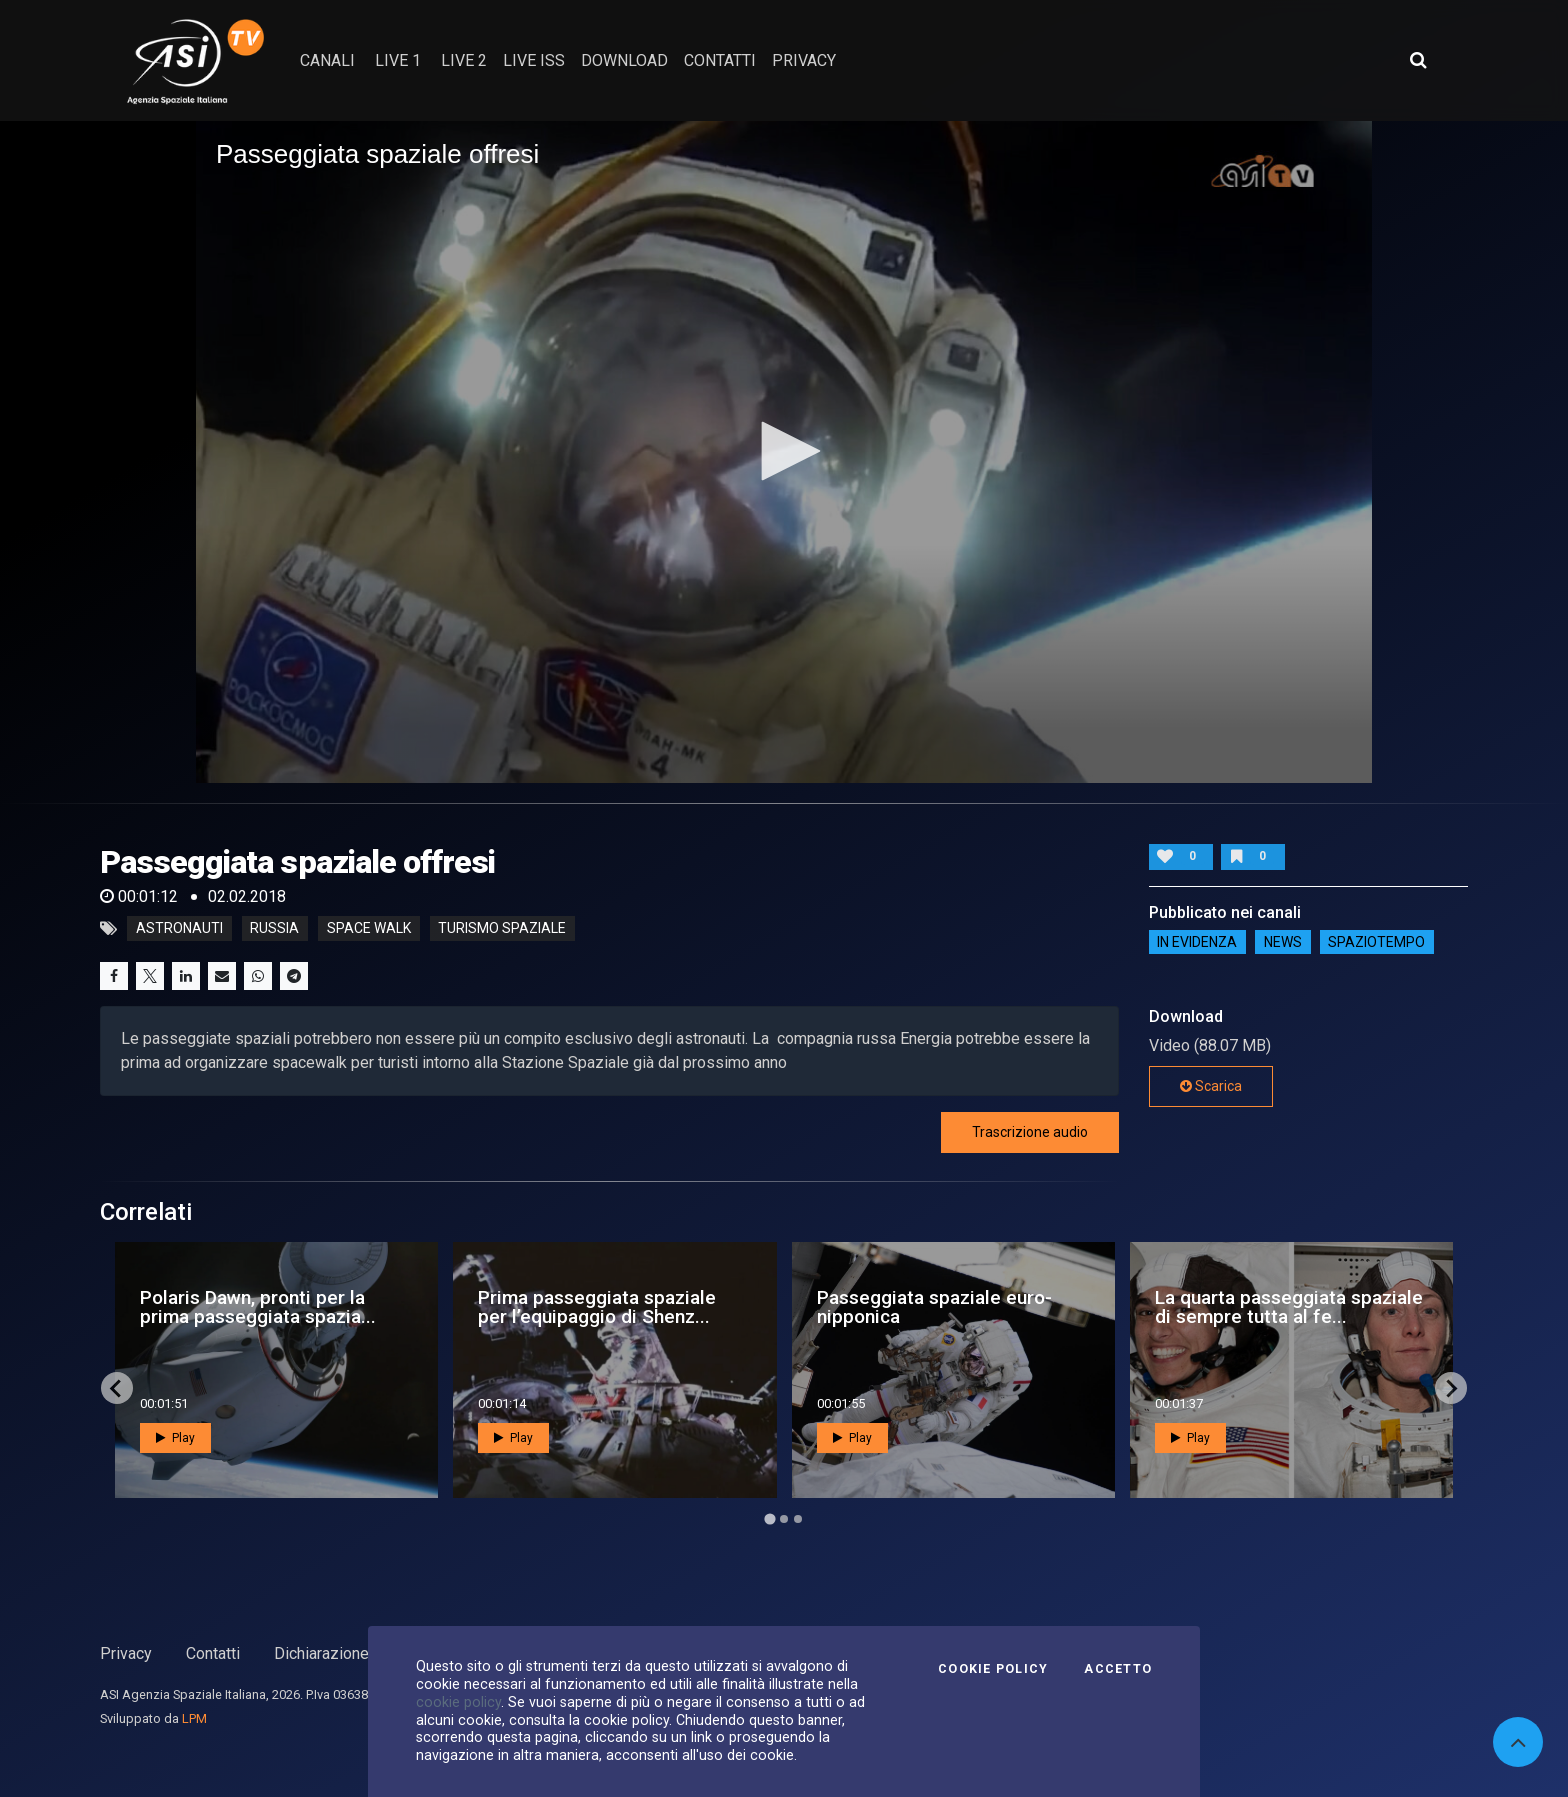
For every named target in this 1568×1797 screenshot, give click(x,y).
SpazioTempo (1376, 942)
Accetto (1118, 1669)
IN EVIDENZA (1197, 942)
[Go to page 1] (769, 1519)
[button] (784, 451)
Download (624, 60)
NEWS (1283, 942)
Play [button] (175, 1438)
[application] (784, 452)
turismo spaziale (502, 929)
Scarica (1211, 1086)
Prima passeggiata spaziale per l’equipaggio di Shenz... (597, 1307)
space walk (369, 929)
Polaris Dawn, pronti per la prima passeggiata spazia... (258, 1307)
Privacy (126, 1653)
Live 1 (398, 60)
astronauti (179, 929)
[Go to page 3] (798, 1519)
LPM (194, 1718)
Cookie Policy (993, 1669)
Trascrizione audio (1030, 1132)
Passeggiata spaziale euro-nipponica (934, 1307)
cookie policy (458, 1702)
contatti (720, 60)
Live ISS (534, 60)
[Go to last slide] (117, 1388)
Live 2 (464, 60)
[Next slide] (1451, 1388)
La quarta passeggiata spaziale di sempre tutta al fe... (1289, 1307)
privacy (804, 60)
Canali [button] (327, 60)
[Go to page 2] (784, 1519)
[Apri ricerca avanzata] (1418, 60)
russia (274, 929)
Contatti (213, 1653)
